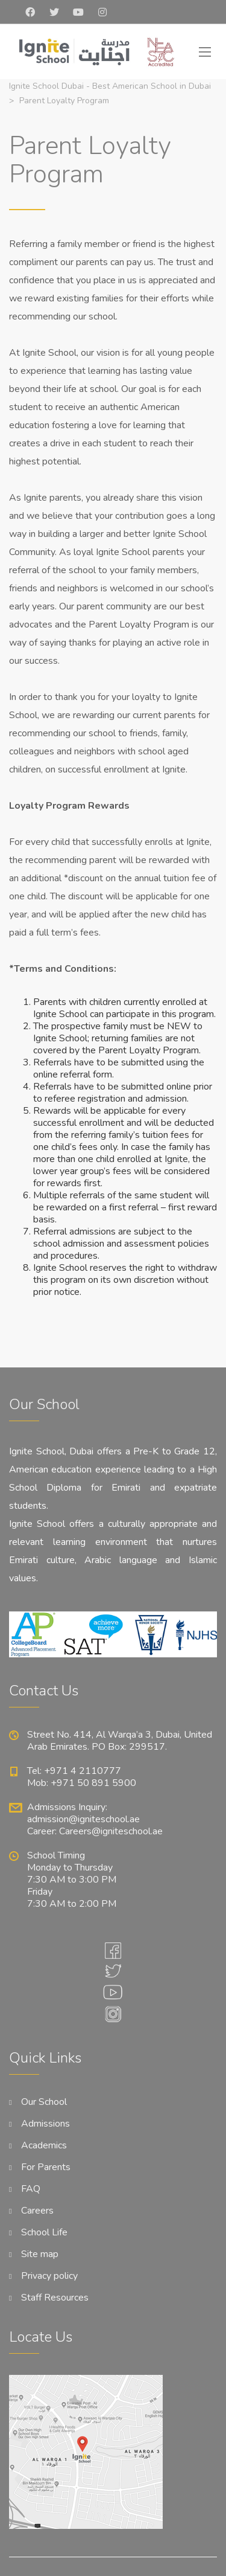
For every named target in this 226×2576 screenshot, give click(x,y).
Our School (44, 2102)
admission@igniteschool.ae (83, 1819)
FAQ (30, 2189)
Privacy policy (49, 2276)
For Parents (46, 2167)
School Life (44, 2232)
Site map (39, 2254)
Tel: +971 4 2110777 (74, 1771)
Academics (44, 2145)
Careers (37, 2211)
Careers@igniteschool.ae (111, 1831)
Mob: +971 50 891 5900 (81, 1783)
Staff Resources (55, 2298)
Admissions (45, 2124)
